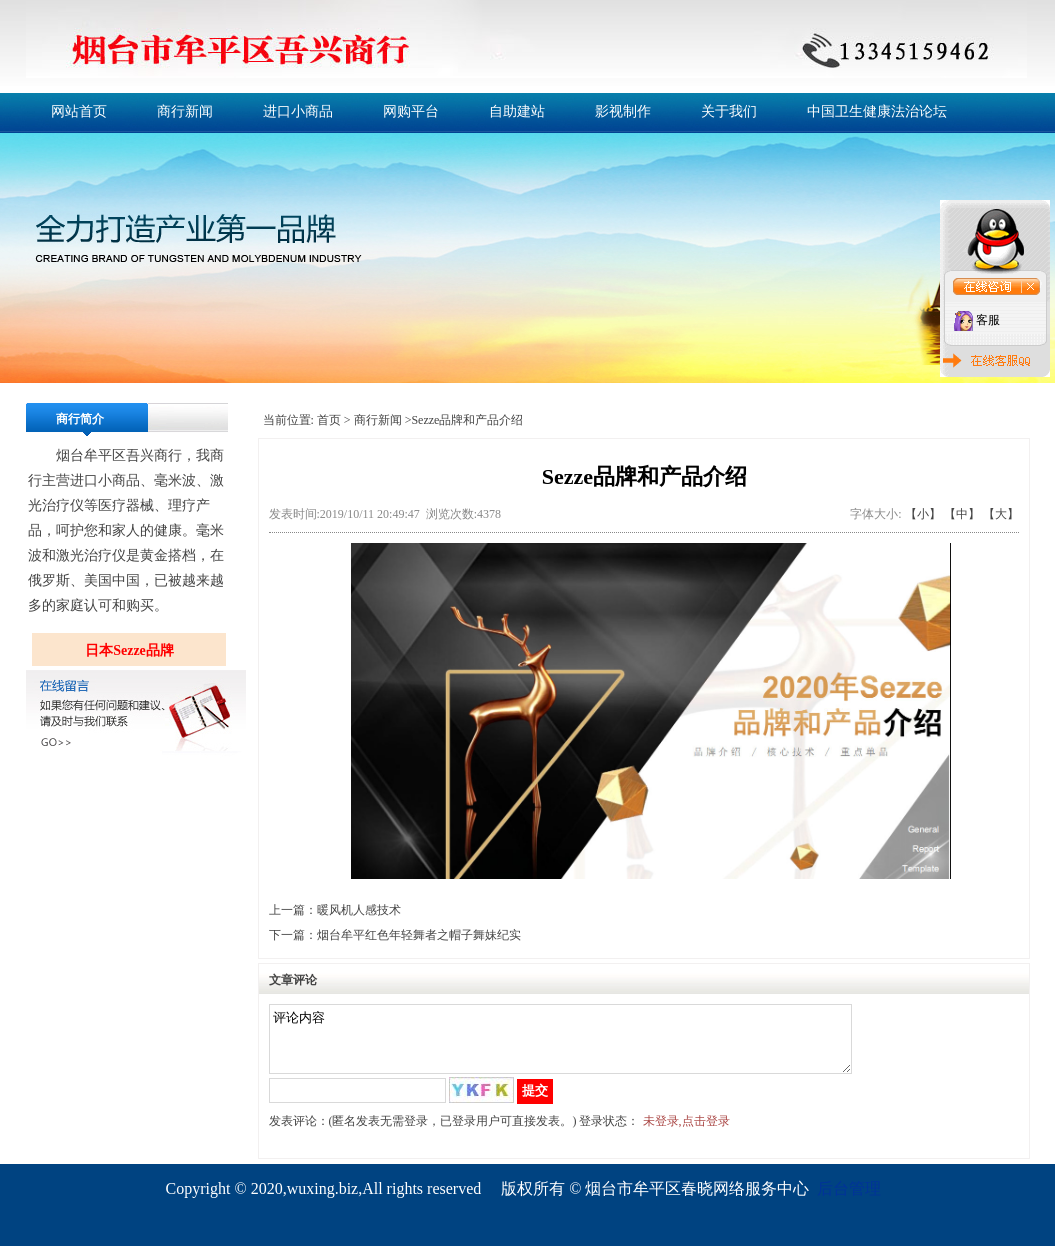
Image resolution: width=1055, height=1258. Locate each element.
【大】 (1001, 514)
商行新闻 (185, 111)
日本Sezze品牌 (129, 650)
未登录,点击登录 (686, 1133)
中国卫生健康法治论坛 (877, 111)
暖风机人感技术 (359, 910)
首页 (329, 420)
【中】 (962, 514)
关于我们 (729, 111)
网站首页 (79, 111)
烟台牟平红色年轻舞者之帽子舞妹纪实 (419, 935)
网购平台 (411, 111)
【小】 (923, 514)
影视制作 (623, 111)
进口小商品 (298, 111)
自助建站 (517, 111)
